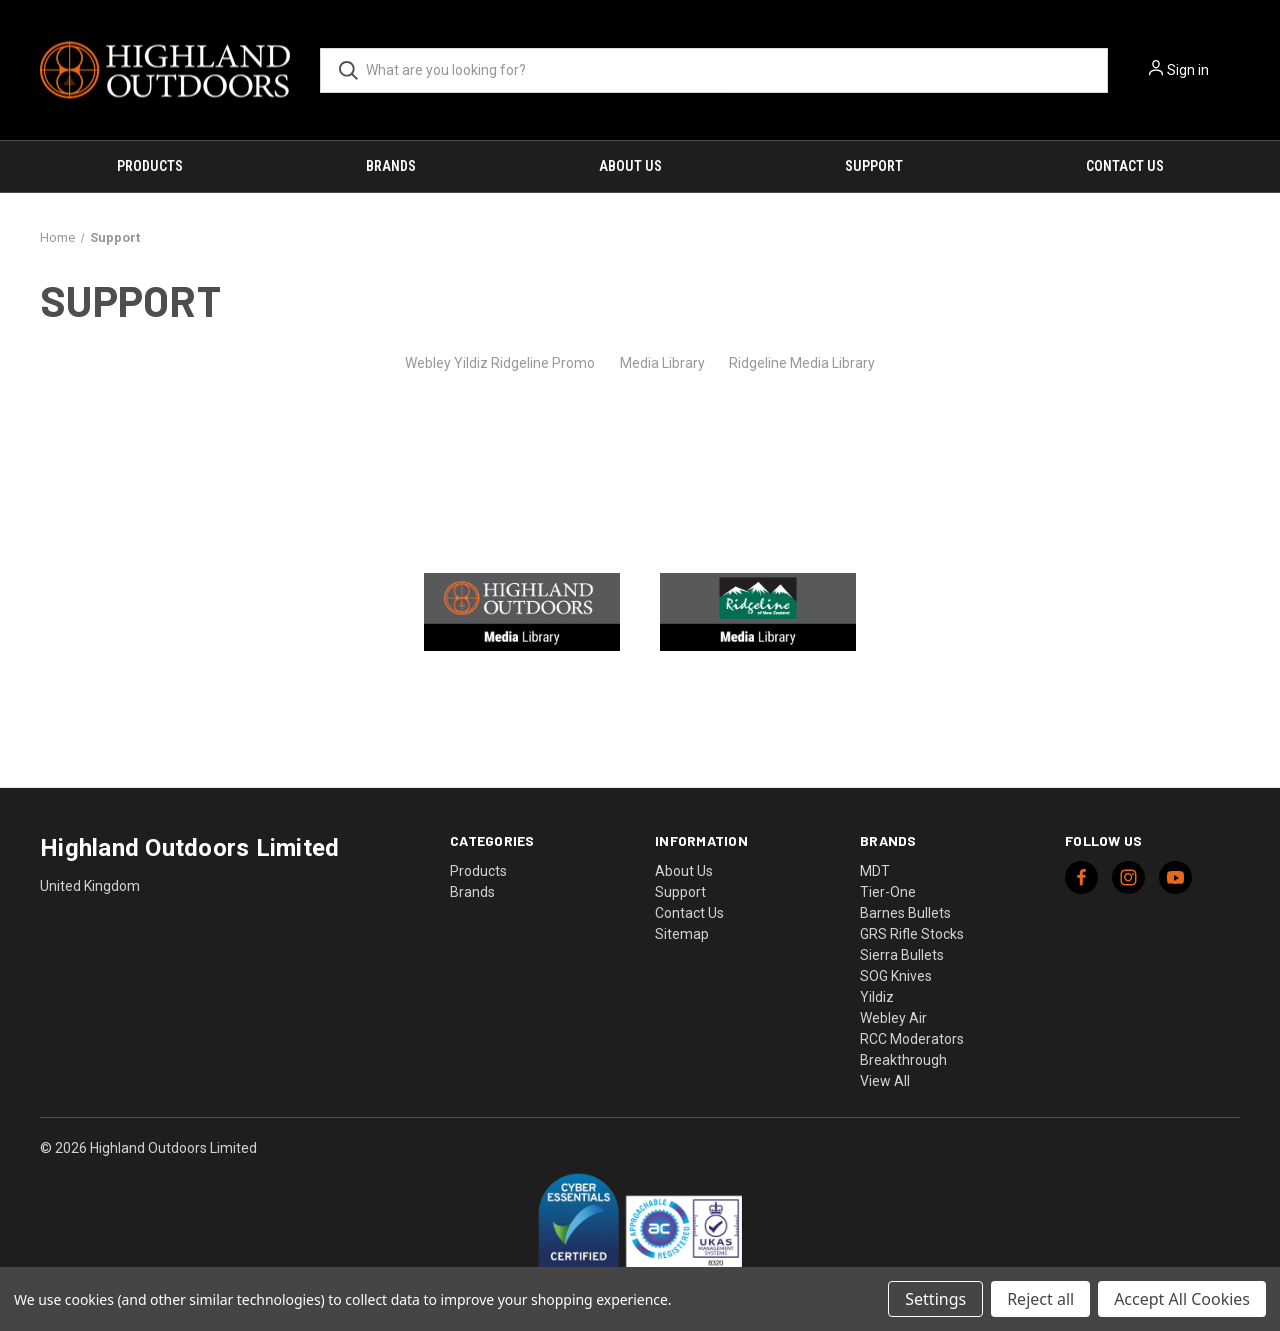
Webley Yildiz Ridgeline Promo (500, 363)
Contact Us (1125, 166)
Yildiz (877, 997)
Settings (935, 1299)
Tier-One (888, 892)
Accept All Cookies (1182, 1299)
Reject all (1040, 1299)
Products (150, 166)
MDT (875, 871)
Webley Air (893, 1018)
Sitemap (682, 934)
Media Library (662, 363)
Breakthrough (903, 1060)
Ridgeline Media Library (802, 363)
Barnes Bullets (905, 913)
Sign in (1188, 70)
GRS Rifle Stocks (912, 934)
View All (885, 1081)
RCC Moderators (912, 1039)
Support (874, 166)
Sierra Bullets (902, 955)
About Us (630, 166)
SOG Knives (896, 976)
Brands (391, 166)
